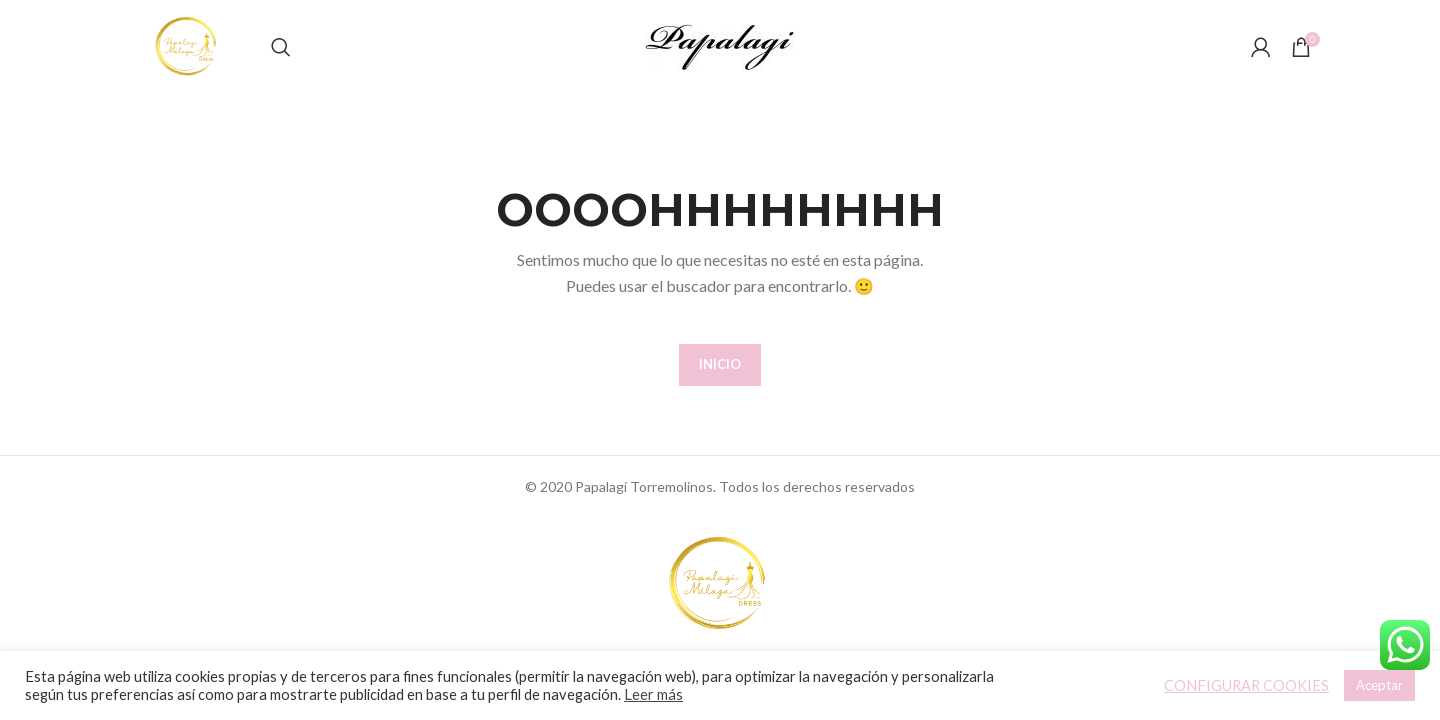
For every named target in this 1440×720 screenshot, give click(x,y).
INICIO (720, 400)
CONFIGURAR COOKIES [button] (1246, 685)
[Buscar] (334, 65)
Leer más (653, 694)
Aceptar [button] (1379, 685)
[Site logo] (214, 63)
